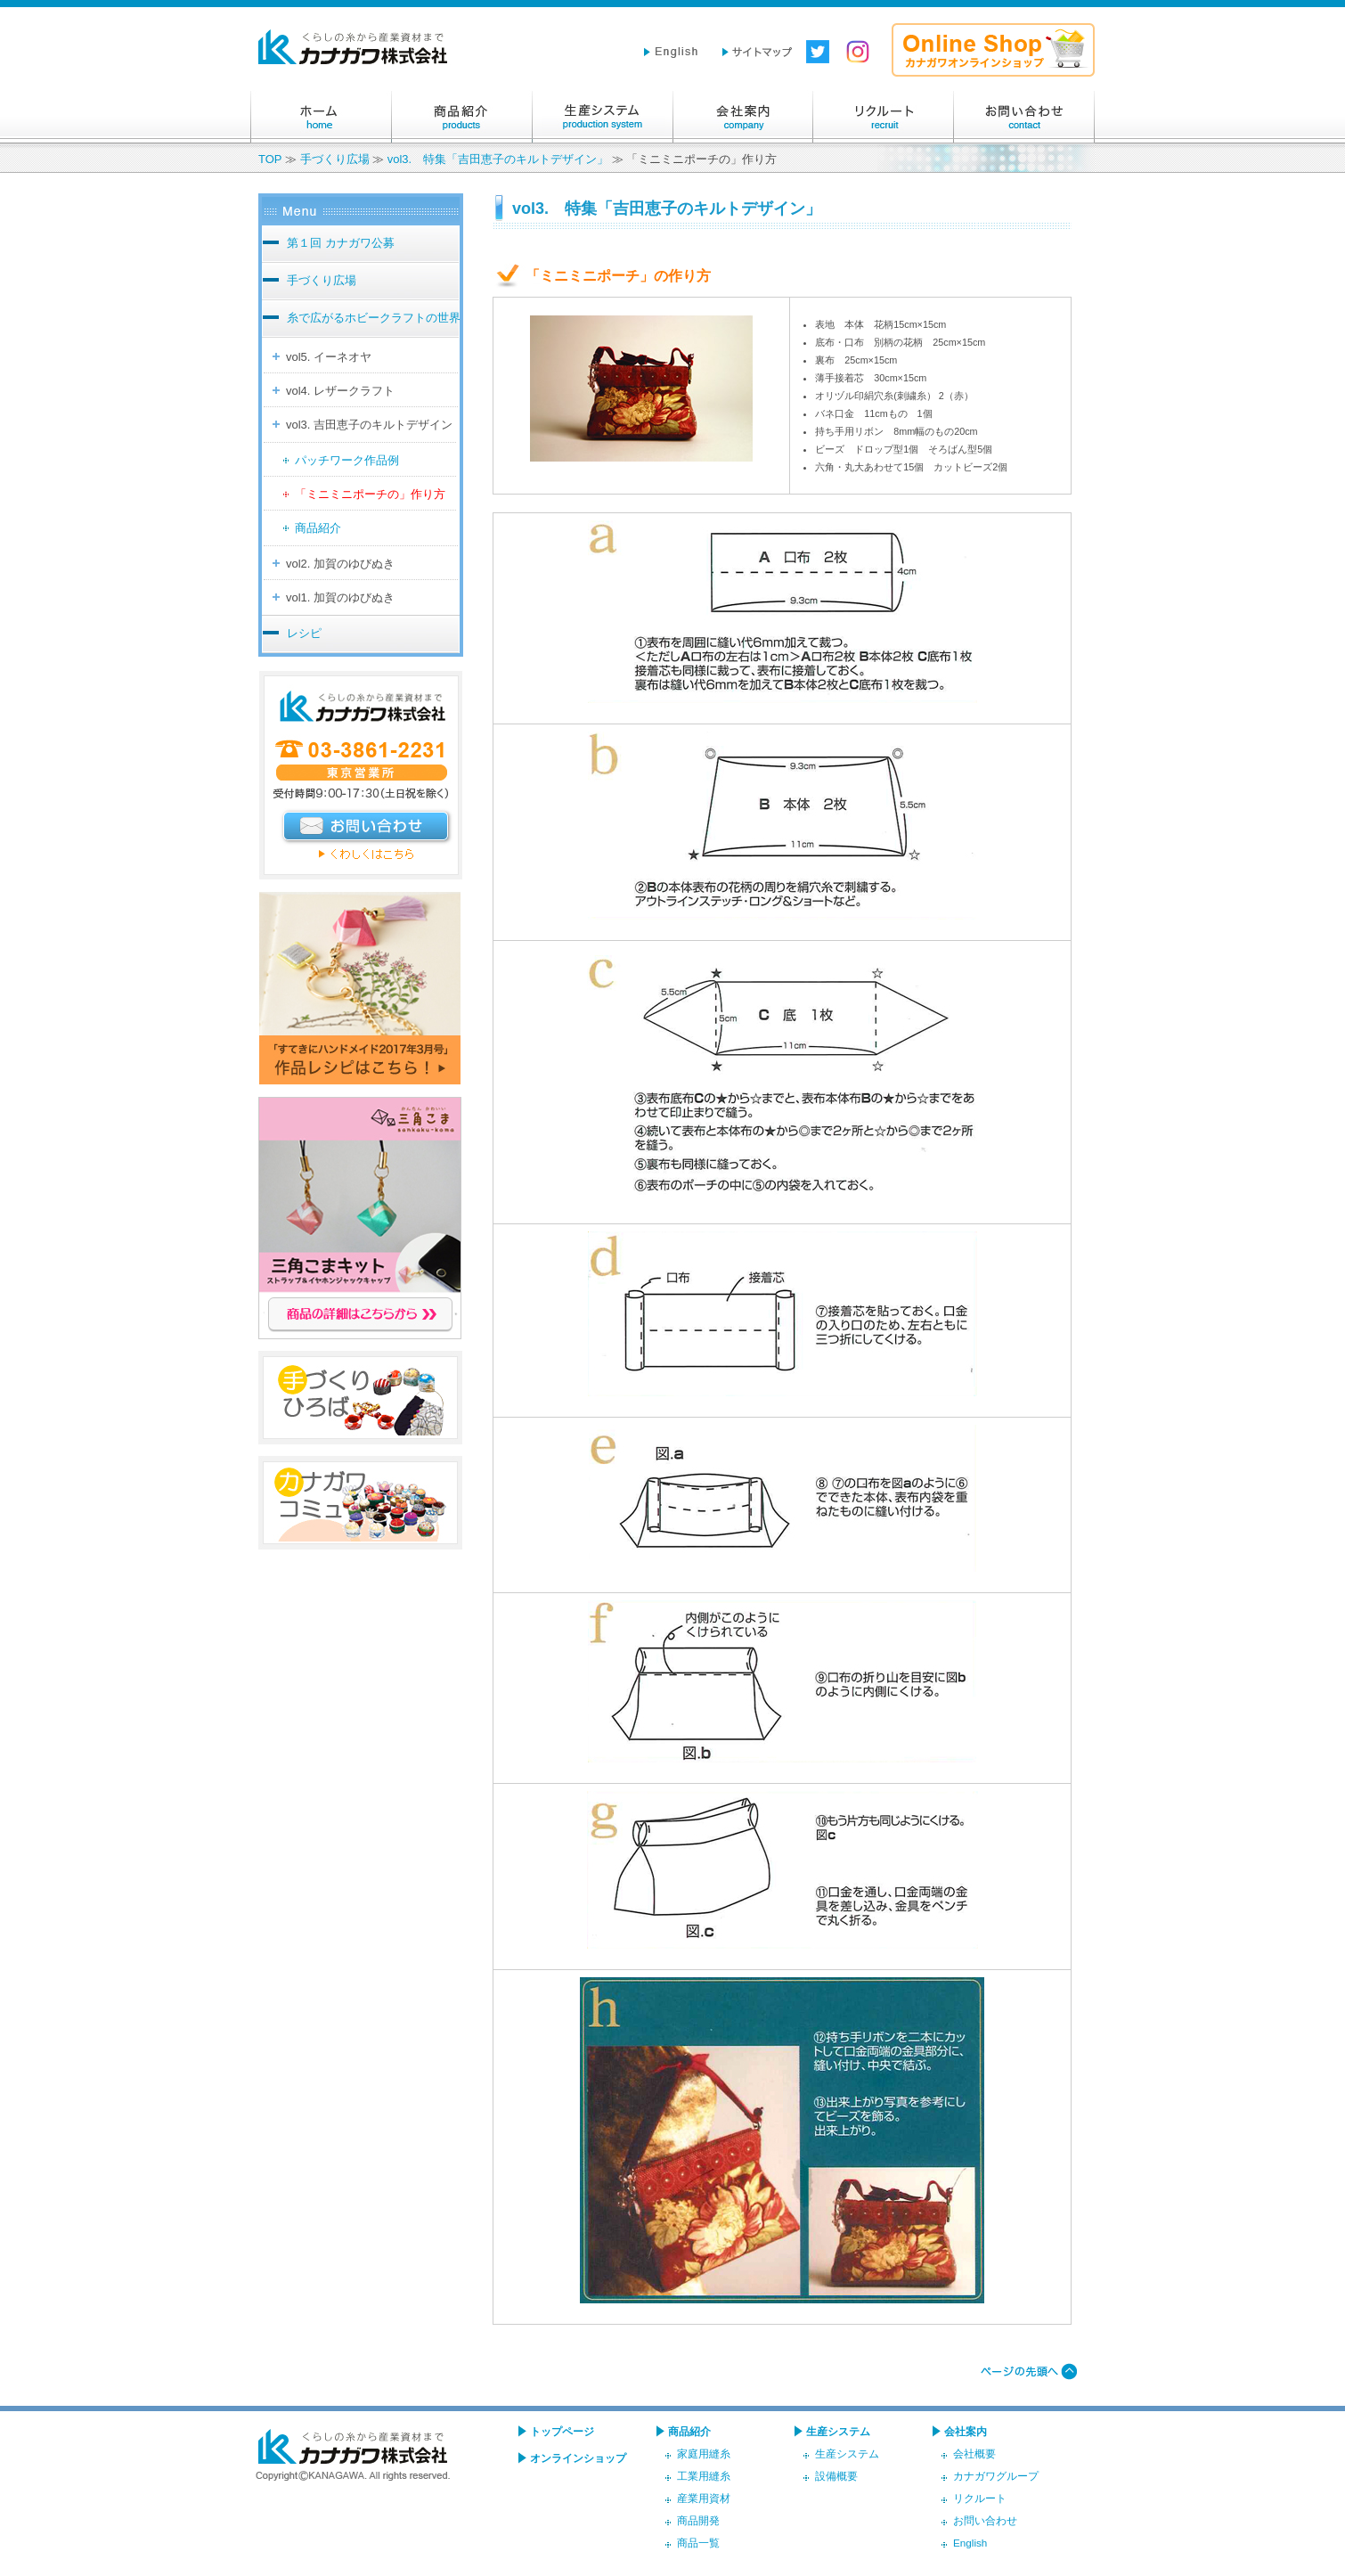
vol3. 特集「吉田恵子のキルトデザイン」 (497, 159)
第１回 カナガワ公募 (341, 242)
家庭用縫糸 (703, 2453)
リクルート (883, 116)
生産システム (602, 116)
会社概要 (974, 2453)
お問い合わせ (1024, 116)
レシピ (304, 633)
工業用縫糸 (703, 2476)
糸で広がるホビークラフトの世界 (374, 317)
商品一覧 (698, 2542)
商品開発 (698, 2520)
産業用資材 (703, 2498)
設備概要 (836, 2476)
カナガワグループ (996, 2476)
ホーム (320, 116)
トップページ (562, 2431)
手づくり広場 (335, 159)
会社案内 (742, 116)
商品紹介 (461, 116)
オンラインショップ (578, 2458)
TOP (269, 159)
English (970, 2542)
